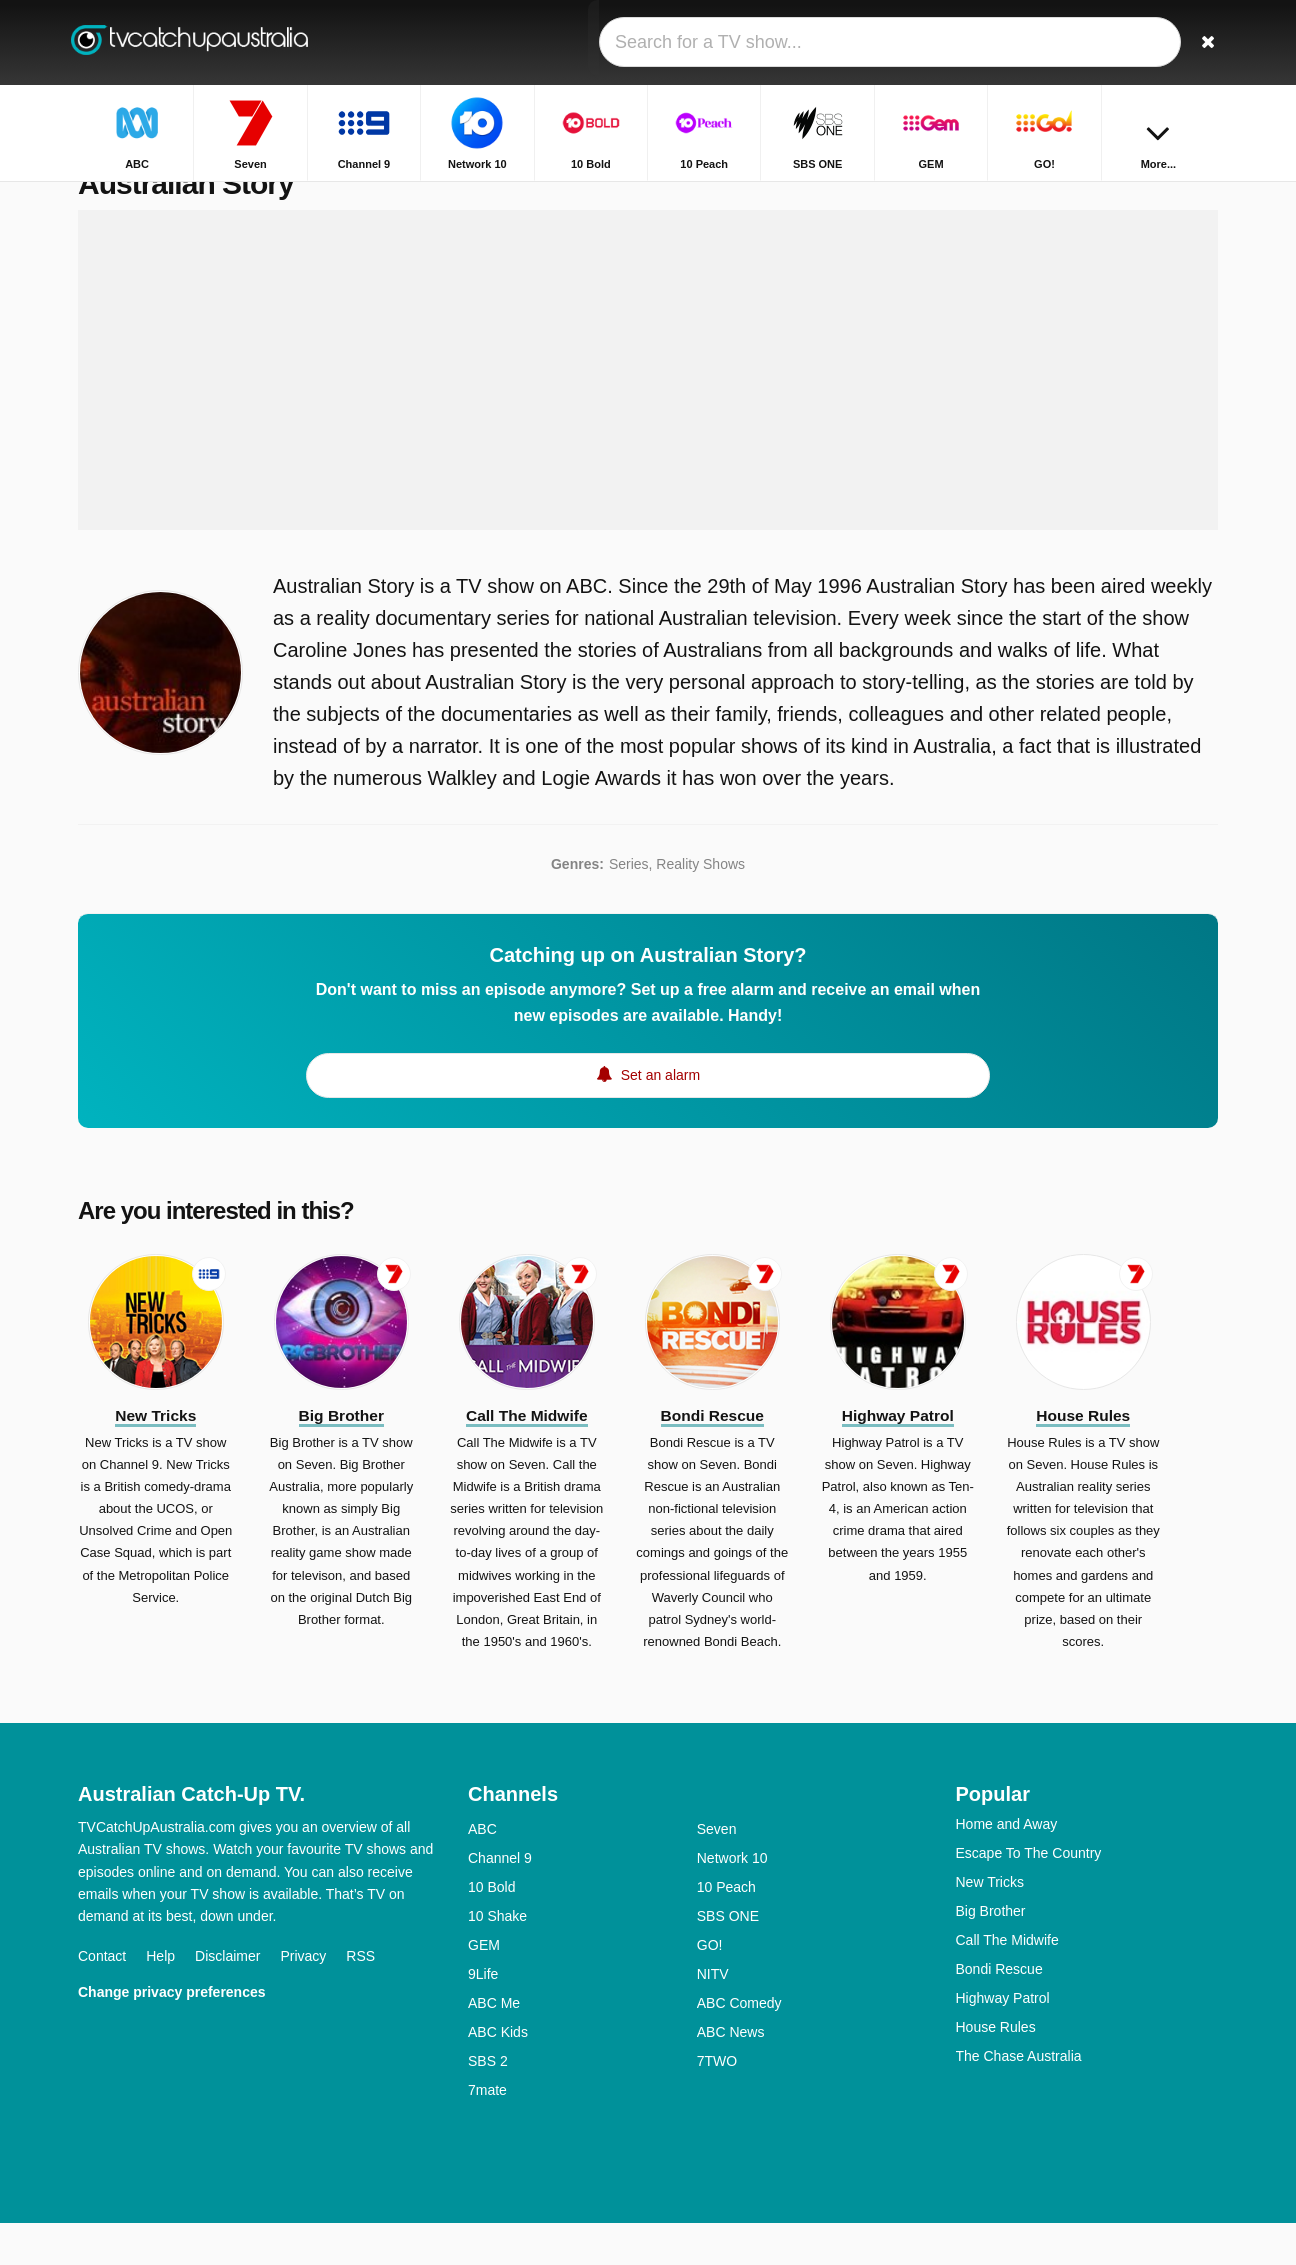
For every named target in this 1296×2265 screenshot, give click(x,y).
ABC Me (494, 2045)
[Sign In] (1129, 42)
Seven (717, 1871)
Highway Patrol (1003, 2040)
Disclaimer (227, 1998)
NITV (713, 2016)
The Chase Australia (1019, 2098)
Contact (102, 1998)
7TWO (717, 2103)
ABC (482, 1871)
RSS (360, 1998)
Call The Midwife (1007, 1982)
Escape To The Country (1029, 1895)
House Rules (996, 2069)
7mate (487, 2132)
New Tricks (990, 1924)
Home (1094, 197)
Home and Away (1007, 1866)
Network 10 (732, 1900)
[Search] (1196, 42)
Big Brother (991, 1953)
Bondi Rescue (999, 2011)
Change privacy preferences (172, 2034)
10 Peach (726, 1929)
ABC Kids (498, 2074)
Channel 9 (500, 1900)
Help (160, 1998)
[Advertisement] (648, 412)
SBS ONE (728, 1958)
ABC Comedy (739, 2045)
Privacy (303, 1998)
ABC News (731, 2074)
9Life (483, 2016)
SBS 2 (488, 2103)
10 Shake (497, 1958)
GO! (710, 1987)
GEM (484, 1987)
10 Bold (491, 1929)
